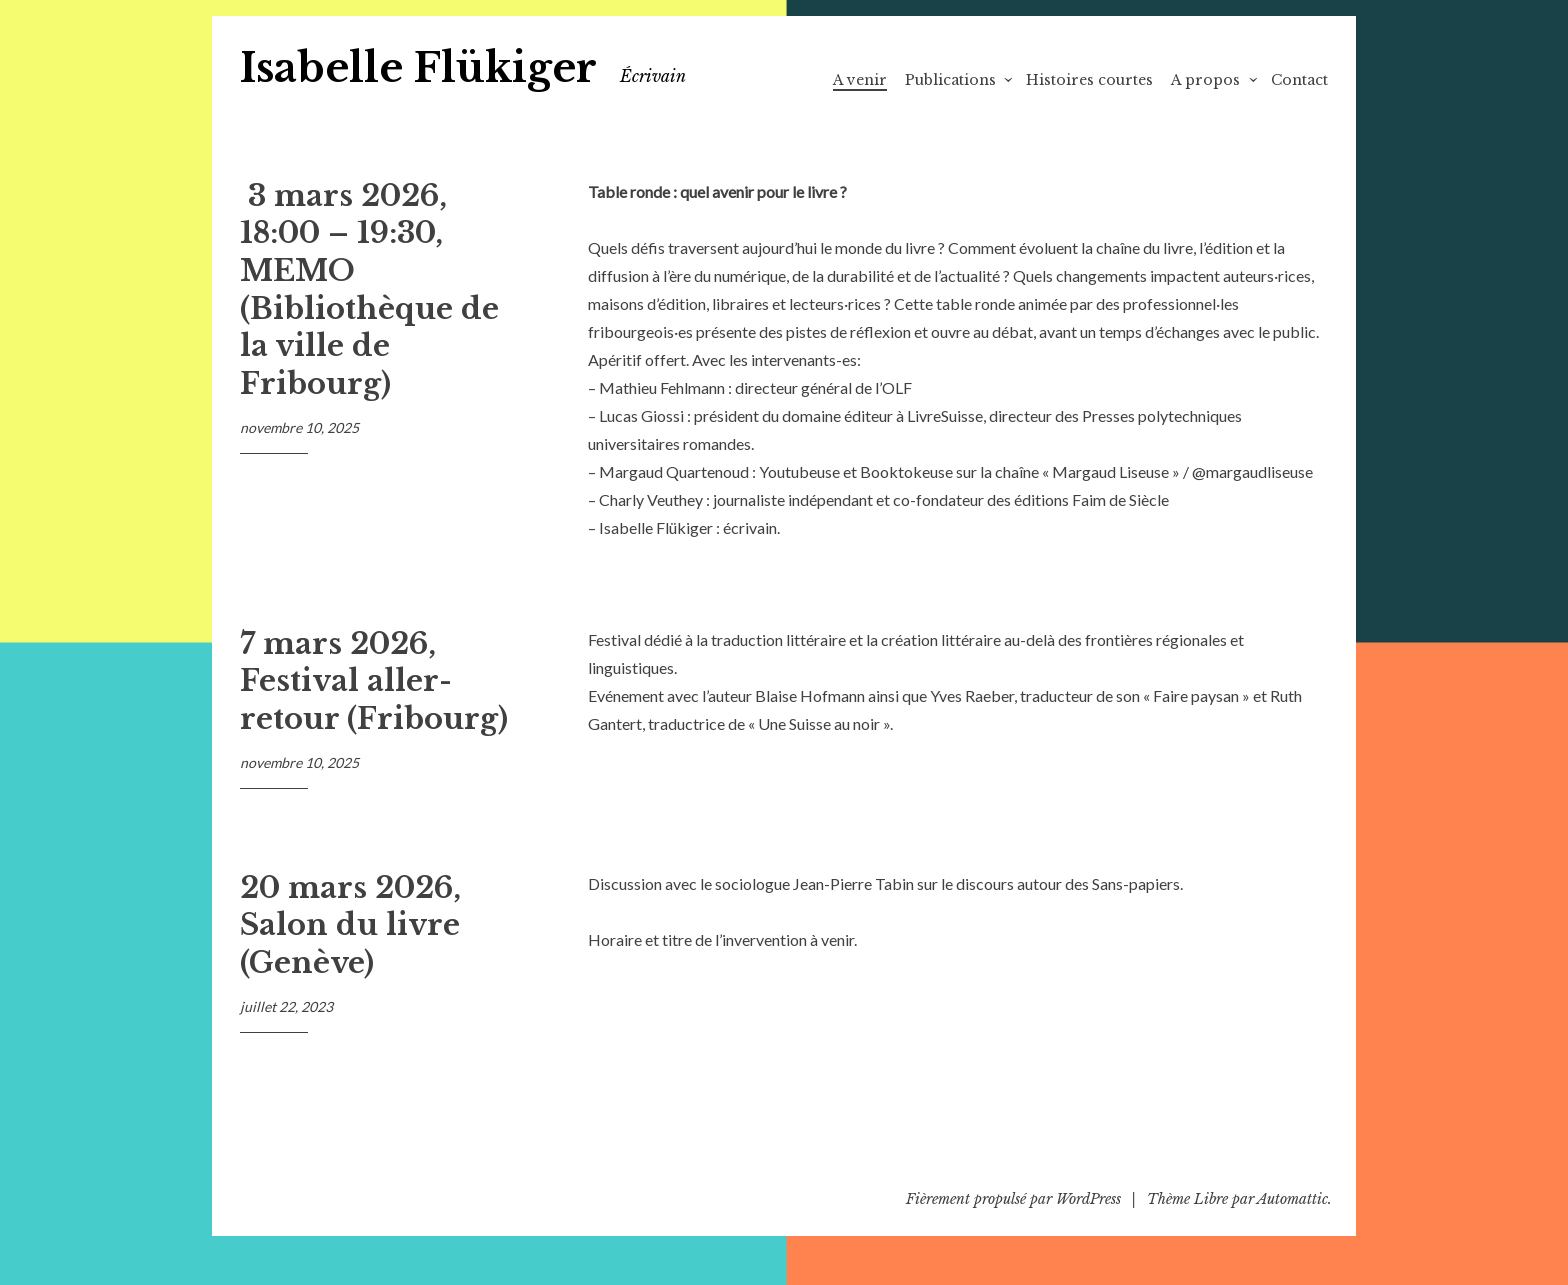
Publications (950, 80)
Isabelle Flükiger (418, 68)
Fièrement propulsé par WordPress (1013, 1199)
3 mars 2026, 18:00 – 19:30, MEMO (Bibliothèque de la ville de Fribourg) (369, 290)
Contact (1299, 80)
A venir (860, 80)
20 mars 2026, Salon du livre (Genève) (350, 925)
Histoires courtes (1089, 80)
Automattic (1292, 1199)
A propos (1205, 80)
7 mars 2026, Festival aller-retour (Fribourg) (374, 681)
